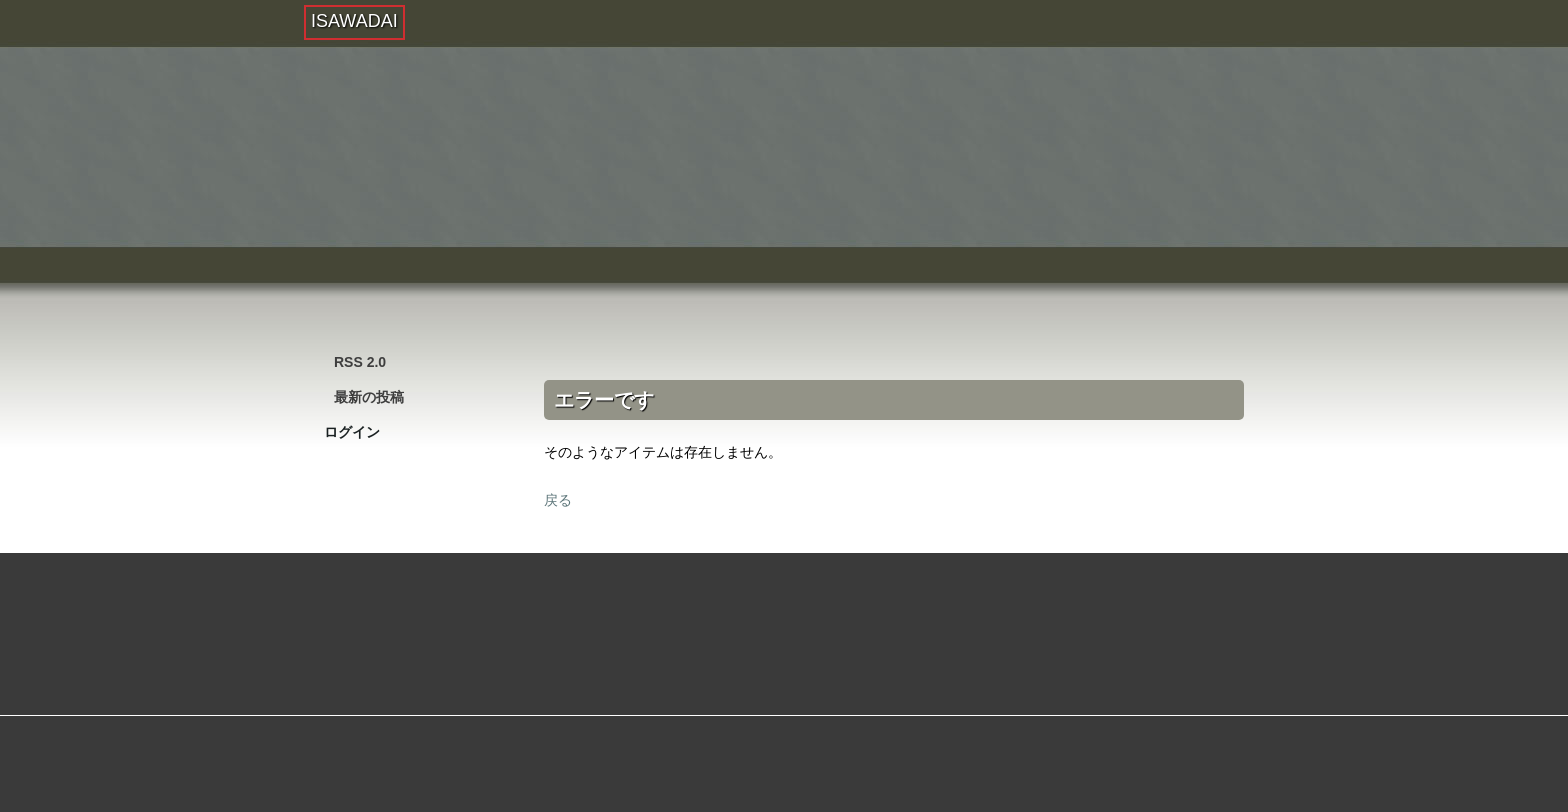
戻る (558, 500)
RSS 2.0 (360, 362)
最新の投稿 (369, 397)
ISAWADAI (354, 21)
